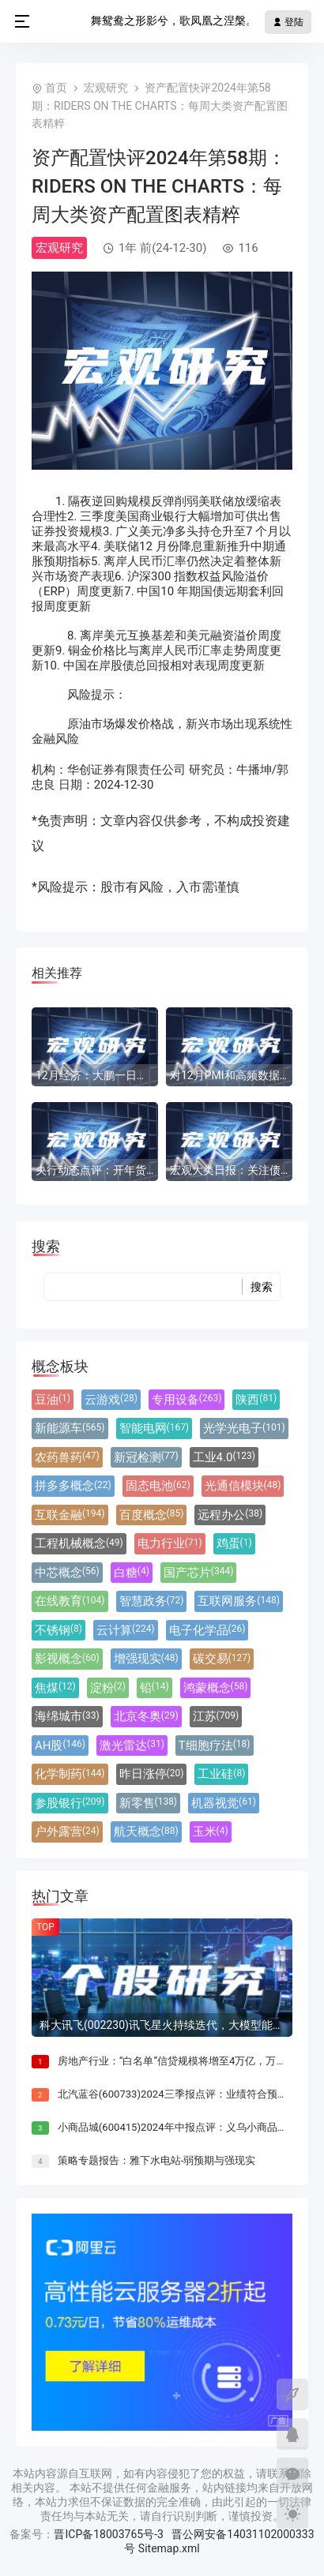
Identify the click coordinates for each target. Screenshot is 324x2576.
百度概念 (151, 1515)
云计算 (125, 1630)
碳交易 (222, 1659)
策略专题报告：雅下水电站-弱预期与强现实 (157, 2160)
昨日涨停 (151, 1774)
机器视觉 (223, 1803)
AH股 (60, 1745)
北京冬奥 (146, 1716)
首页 (56, 87)
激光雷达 (132, 1745)
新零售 (148, 1803)
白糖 (131, 1572)
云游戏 (111, 1400)
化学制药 (70, 1774)
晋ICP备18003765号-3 (108, 2534)
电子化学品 (207, 1630)
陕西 (256, 1400)
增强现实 (146, 1659)
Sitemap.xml (169, 2548)
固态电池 (158, 1486)
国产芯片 (199, 1572)
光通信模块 (243, 1486)
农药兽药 (67, 1457)
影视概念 (67, 1659)
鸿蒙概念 (215, 1688)
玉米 (210, 1831)
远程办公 (230, 1515)
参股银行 (70, 1803)
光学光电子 (244, 1428)
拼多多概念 (73, 1486)
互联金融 (70, 1515)
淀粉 (108, 1688)
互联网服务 (239, 1601)
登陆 (288, 22)
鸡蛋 (234, 1543)
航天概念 (146, 1831)
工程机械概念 (79, 1543)
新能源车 (70, 1428)
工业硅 (221, 1774)
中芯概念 (67, 1572)
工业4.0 (224, 1457)
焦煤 (55, 1688)
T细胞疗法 (215, 1745)
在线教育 (70, 1601)
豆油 (52, 1400)
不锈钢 (58, 1630)
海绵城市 (67, 1716)
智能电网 (154, 1428)
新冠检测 (146, 1457)
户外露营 (67, 1831)
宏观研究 (106, 87)
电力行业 (170, 1543)
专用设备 (187, 1400)
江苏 (216, 1716)
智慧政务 (151, 1601)
